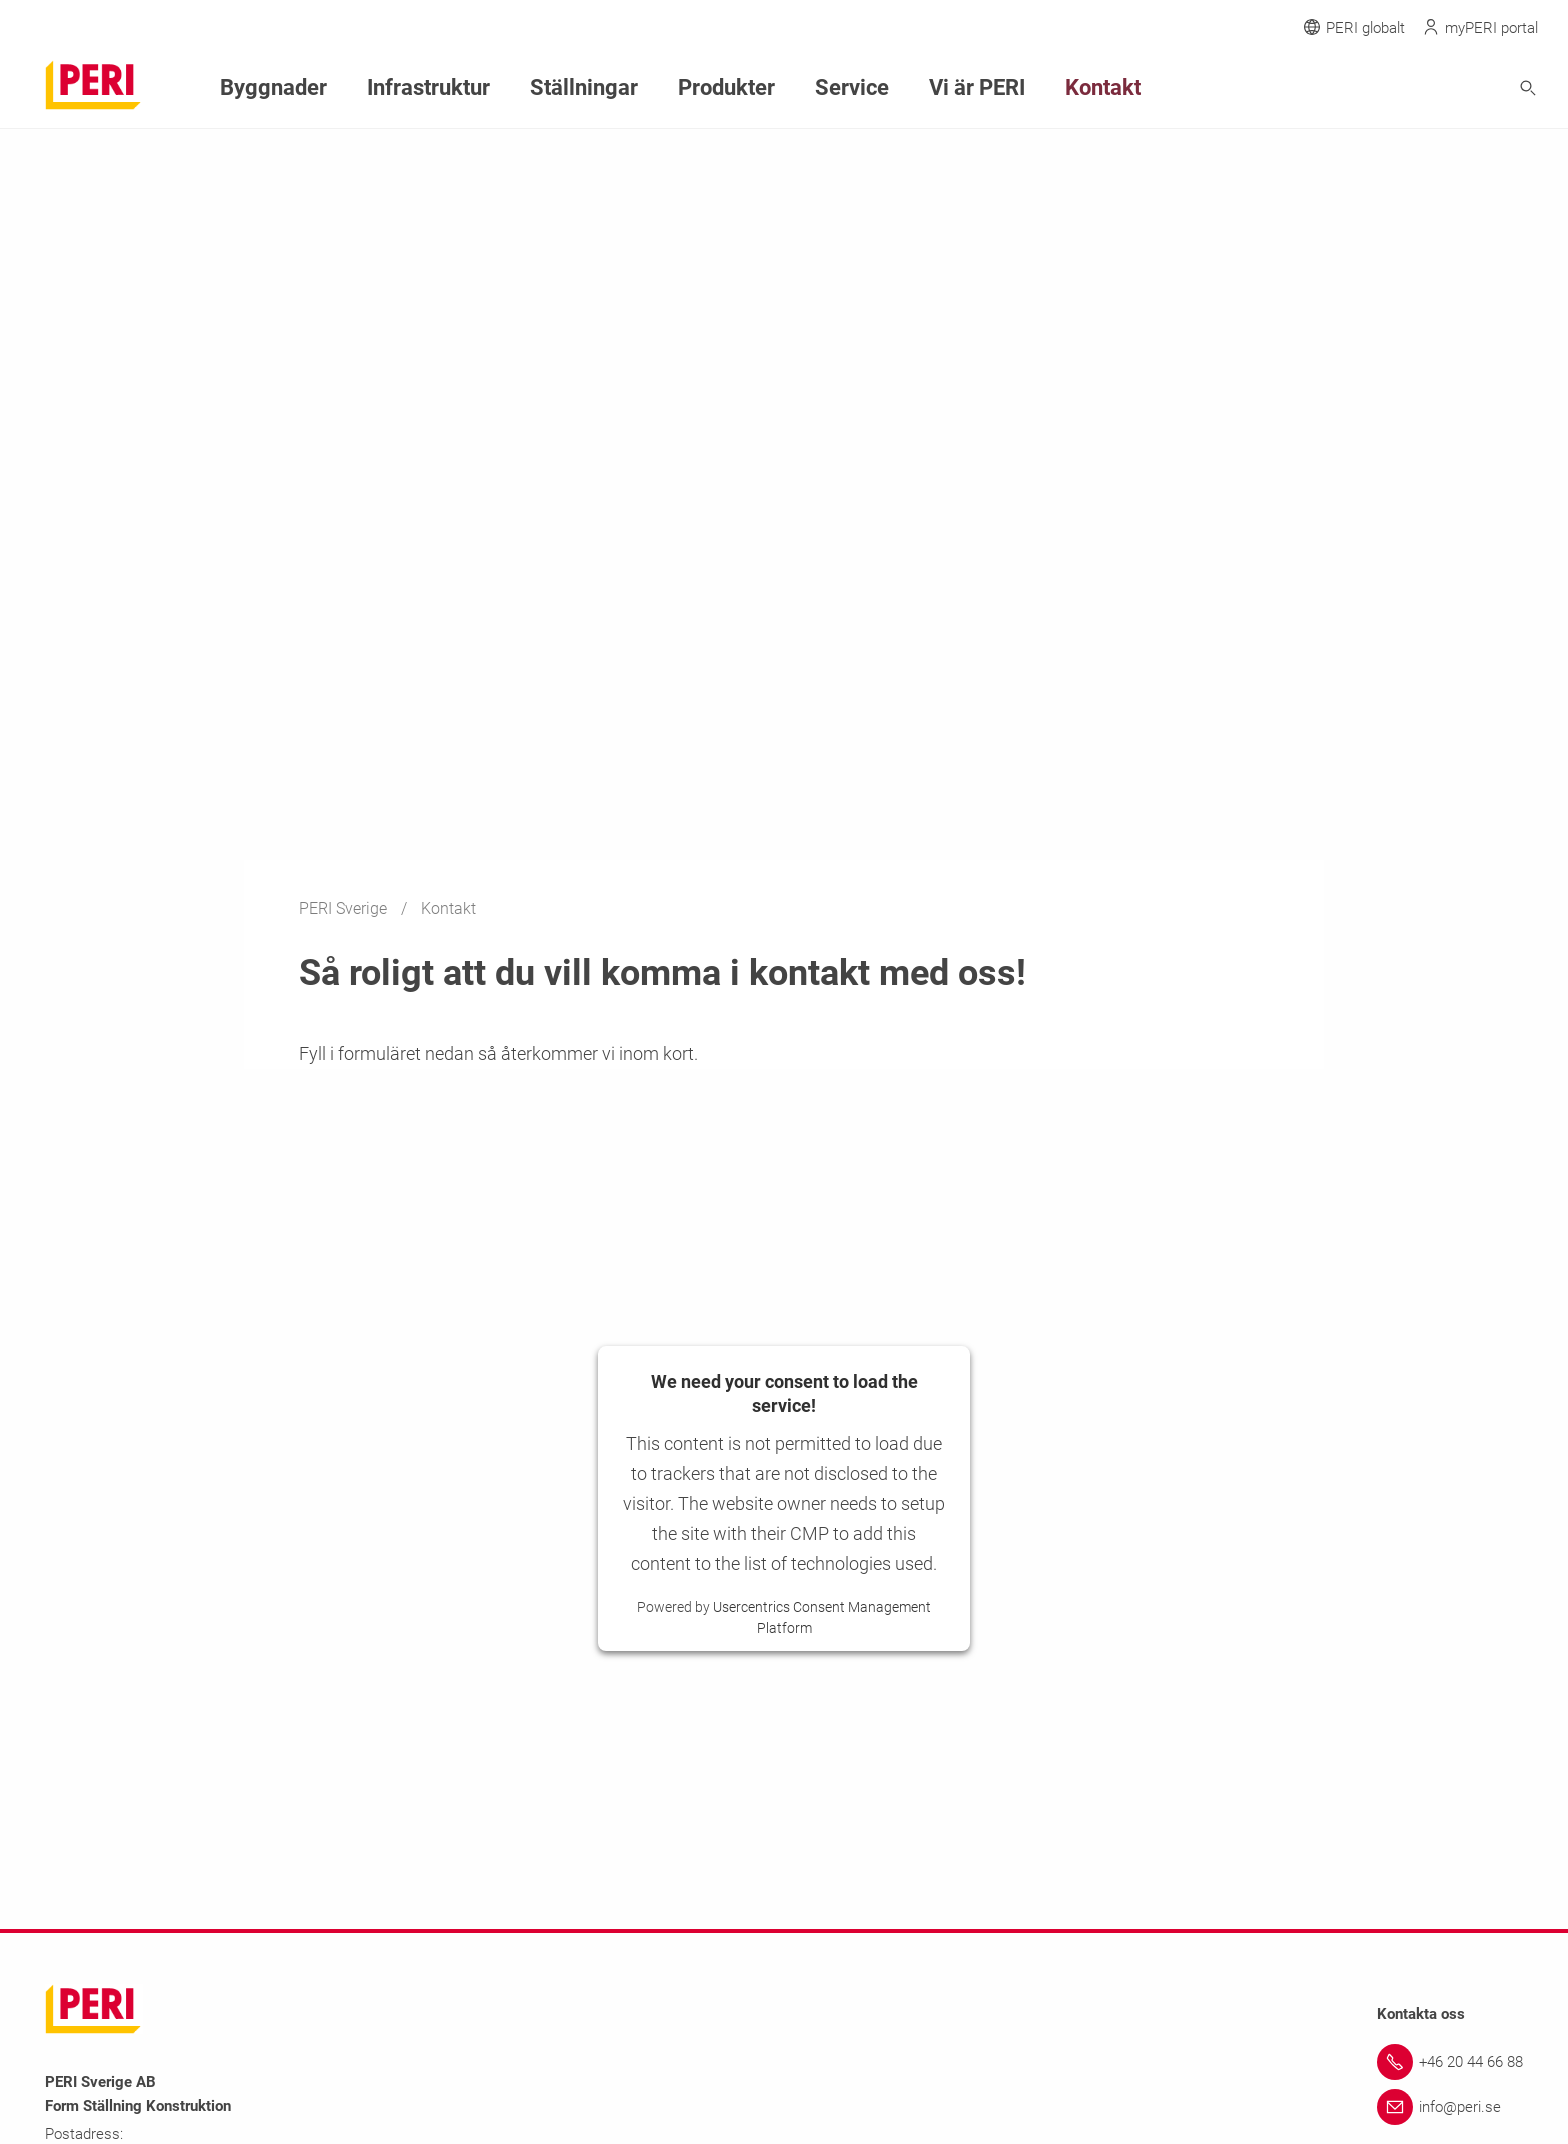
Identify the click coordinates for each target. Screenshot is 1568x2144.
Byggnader (263, 85)
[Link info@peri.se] (1450, 2107)
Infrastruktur (398, 85)
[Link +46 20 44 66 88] (1450, 2062)
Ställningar (534, 85)
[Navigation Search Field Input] (1418, 86)
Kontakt (993, 85)
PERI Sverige (345, 908)
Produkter (660, 85)
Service (771, 85)
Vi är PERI (882, 85)
